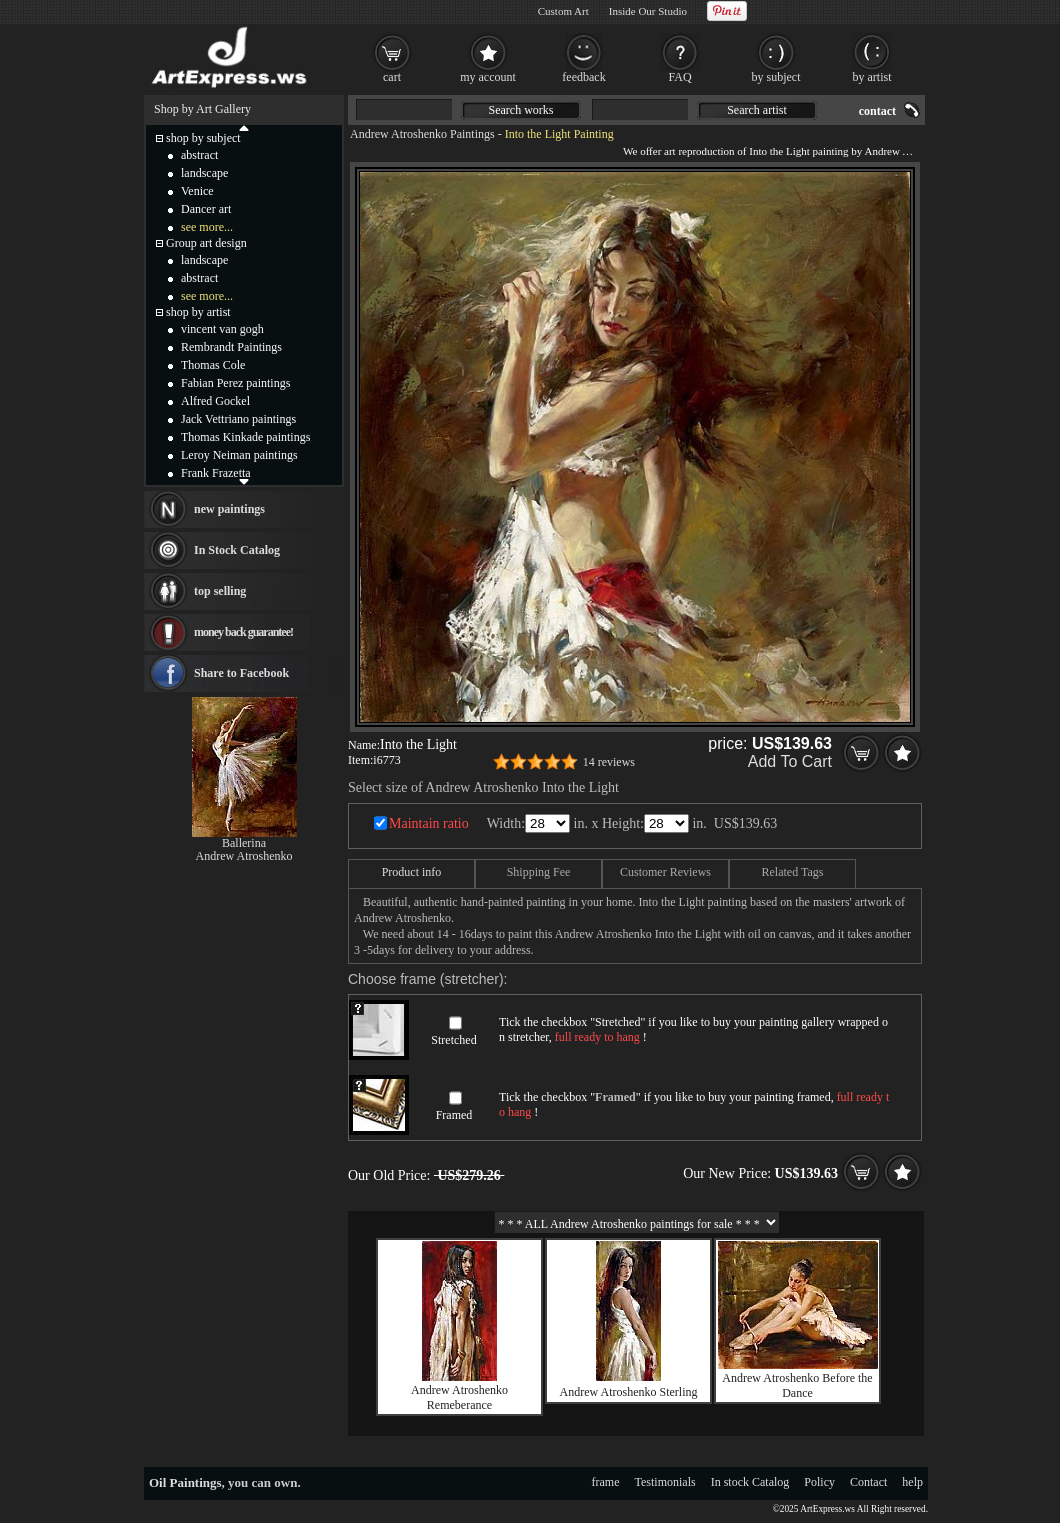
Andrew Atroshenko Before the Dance (797, 1385)
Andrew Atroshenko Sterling (629, 1392)
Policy (819, 1482)
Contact (868, 1482)
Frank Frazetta (216, 473)
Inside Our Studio (648, 11)
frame (606, 1482)
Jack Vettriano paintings (238, 419)
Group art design (206, 243)
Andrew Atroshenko (244, 856)
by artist (872, 77)
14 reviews (609, 762)
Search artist (757, 110)
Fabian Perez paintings (235, 383)
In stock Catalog (750, 1482)
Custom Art (563, 11)
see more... (207, 227)
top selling (220, 591)
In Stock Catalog (237, 550)
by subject (776, 77)
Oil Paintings (185, 1482)
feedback (583, 77)
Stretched (453, 1040)
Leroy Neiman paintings (239, 455)
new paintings (229, 509)
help (912, 1482)
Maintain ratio (429, 823)
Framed (454, 1115)
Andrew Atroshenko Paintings (422, 134)
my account (488, 77)
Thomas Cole (213, 365)
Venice (197, 191)
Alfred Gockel (215, 401)
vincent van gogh (222, 329)
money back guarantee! (243, 632)
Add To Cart (790, 761)
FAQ (679, 77)
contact (877, 111)
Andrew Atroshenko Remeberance (459, 1397)
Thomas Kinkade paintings (245, 437)
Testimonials (665, 1482)
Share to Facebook (241, 673)
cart (392, 77)
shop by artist (198, 312)
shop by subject (203, 138)
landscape (204, 173)
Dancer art (206, 209)
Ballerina (244, 843)
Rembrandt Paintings (231, 347)
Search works (521, 110)
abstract (199, 155)
